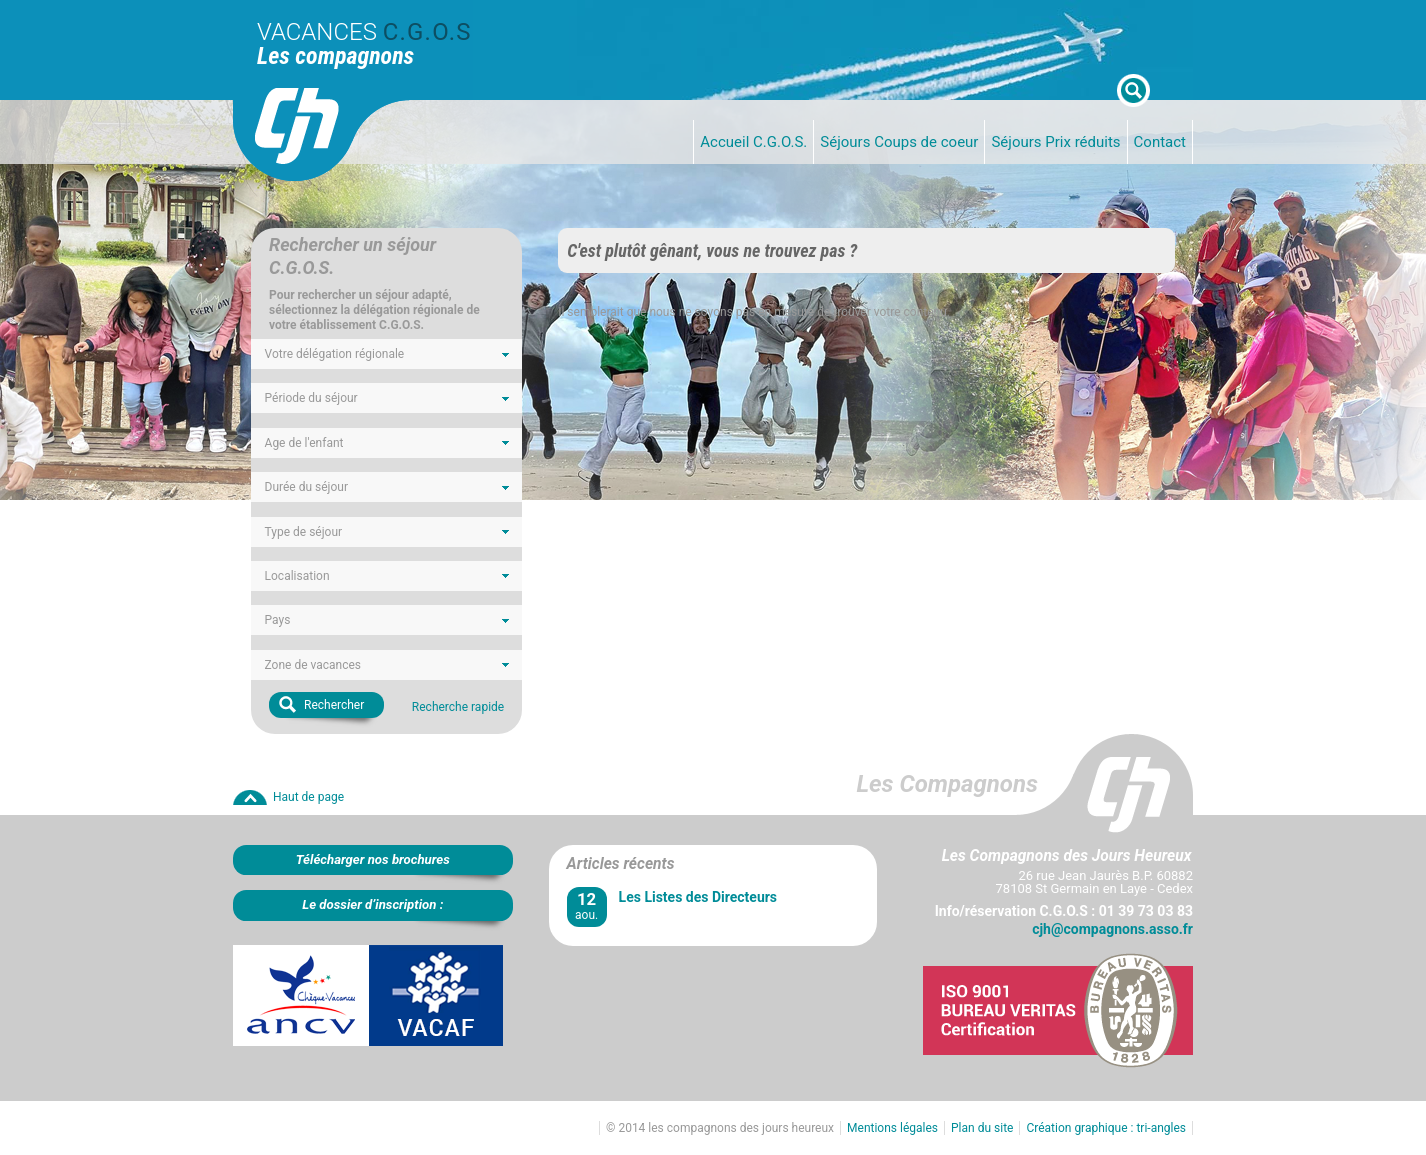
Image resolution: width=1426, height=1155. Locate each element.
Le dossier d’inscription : (372, 904)
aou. (587, 905)
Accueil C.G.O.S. (753, 142)
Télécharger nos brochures (373, 859)
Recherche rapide (458, 707)
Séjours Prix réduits (1055, 142)
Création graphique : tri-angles (1106, 1128)
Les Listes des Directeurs (698, 897)
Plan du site (982, 1128)
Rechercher (334, 705)
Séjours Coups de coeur (899, 142)
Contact (1160, 142)
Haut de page (308, 797)
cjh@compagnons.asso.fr (1112, 929)
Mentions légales (892, 1128)
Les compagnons (335, 56)
